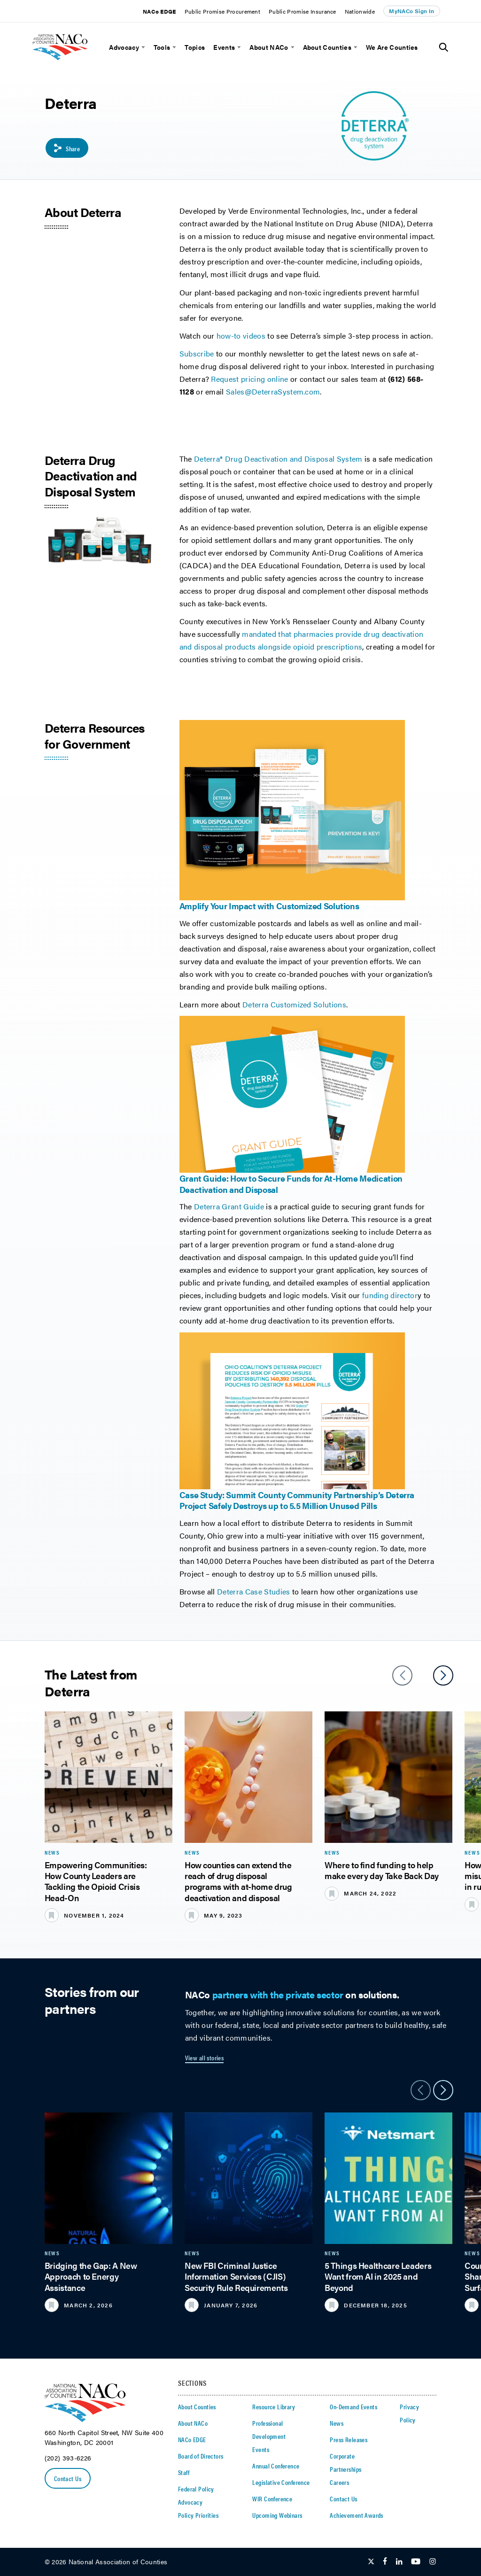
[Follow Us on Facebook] (385, 2562)
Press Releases (348, 2439)
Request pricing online (249, 378)
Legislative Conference (281, 2482)
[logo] (73, 63)
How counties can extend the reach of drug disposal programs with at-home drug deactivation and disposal (238, 1881)
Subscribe (196, 353)
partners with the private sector (277, 1994)
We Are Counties (392, 47)
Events (224, 47)
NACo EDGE (159, 11)
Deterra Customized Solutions (294, 1004)
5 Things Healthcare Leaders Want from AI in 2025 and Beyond (378, 2276)
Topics (195, 47)
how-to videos (241, 335)
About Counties (327, 47)
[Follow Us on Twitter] (371, 2562)
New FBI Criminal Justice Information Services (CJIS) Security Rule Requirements (236, 2276)
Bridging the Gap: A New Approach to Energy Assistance (91, 2276)
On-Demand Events (353, 2406)
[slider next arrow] (443, 1675)
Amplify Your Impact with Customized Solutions (269, 906)
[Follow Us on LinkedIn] (399, 2562)
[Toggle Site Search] (444, 47)
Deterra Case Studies (254, 1591)
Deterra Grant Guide (229, 1206)
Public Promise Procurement (222, 11)
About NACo (268, 47)
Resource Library (273, 2406)
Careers (339, 2482)
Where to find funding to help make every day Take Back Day (382, 1870)
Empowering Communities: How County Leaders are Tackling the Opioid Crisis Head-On (96, 1881)
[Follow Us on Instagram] (432, 2562)
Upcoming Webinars (277, 2515)
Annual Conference (275, 2465)
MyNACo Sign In (411, 11)
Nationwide (360, 11)
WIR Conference (272, 2498)
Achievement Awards (356, 2515)
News (336, 2423)
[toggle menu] (142, 47)
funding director (390, 1295)
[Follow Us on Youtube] (415, 2562)
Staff (183, 2472)
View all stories (204, 2057)
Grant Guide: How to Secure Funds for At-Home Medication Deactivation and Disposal (291, 1183)
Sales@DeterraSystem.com (273, 391)
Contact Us (67, 2478)
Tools (162, 47)
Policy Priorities (198, 2515)
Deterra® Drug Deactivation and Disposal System (278, 458)
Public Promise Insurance (302, 11)
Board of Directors (201, 2455)
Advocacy (124, 47)
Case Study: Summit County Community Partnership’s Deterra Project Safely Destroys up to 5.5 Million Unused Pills (296, 1500)
